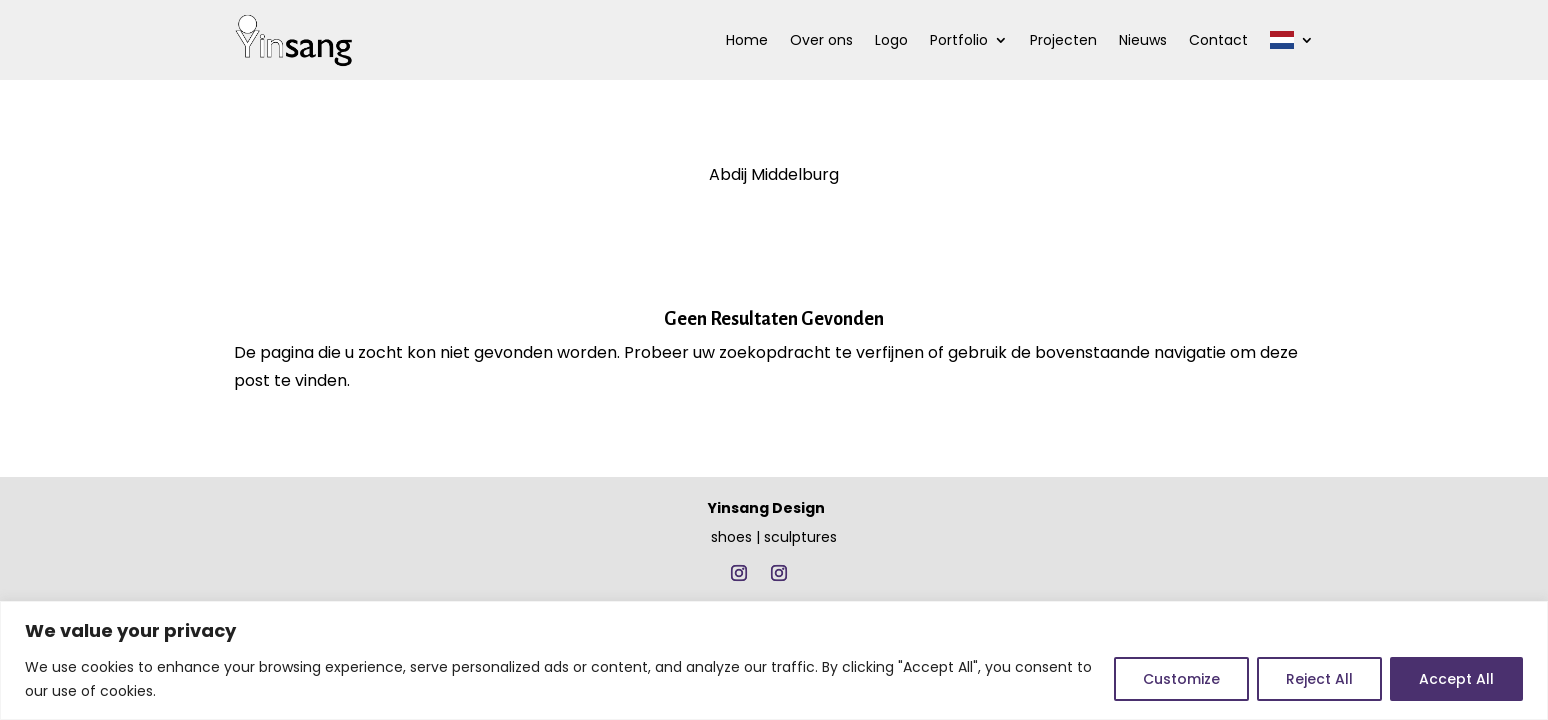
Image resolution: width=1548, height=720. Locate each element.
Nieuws (1143, 40)
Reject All (1319, 679)
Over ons (821, 40)
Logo (891, 40)
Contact (1218, 40)
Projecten (1063, 40)
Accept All (1456, 679)
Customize (1181, 679)
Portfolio (959, 40)
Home (747, 40)
